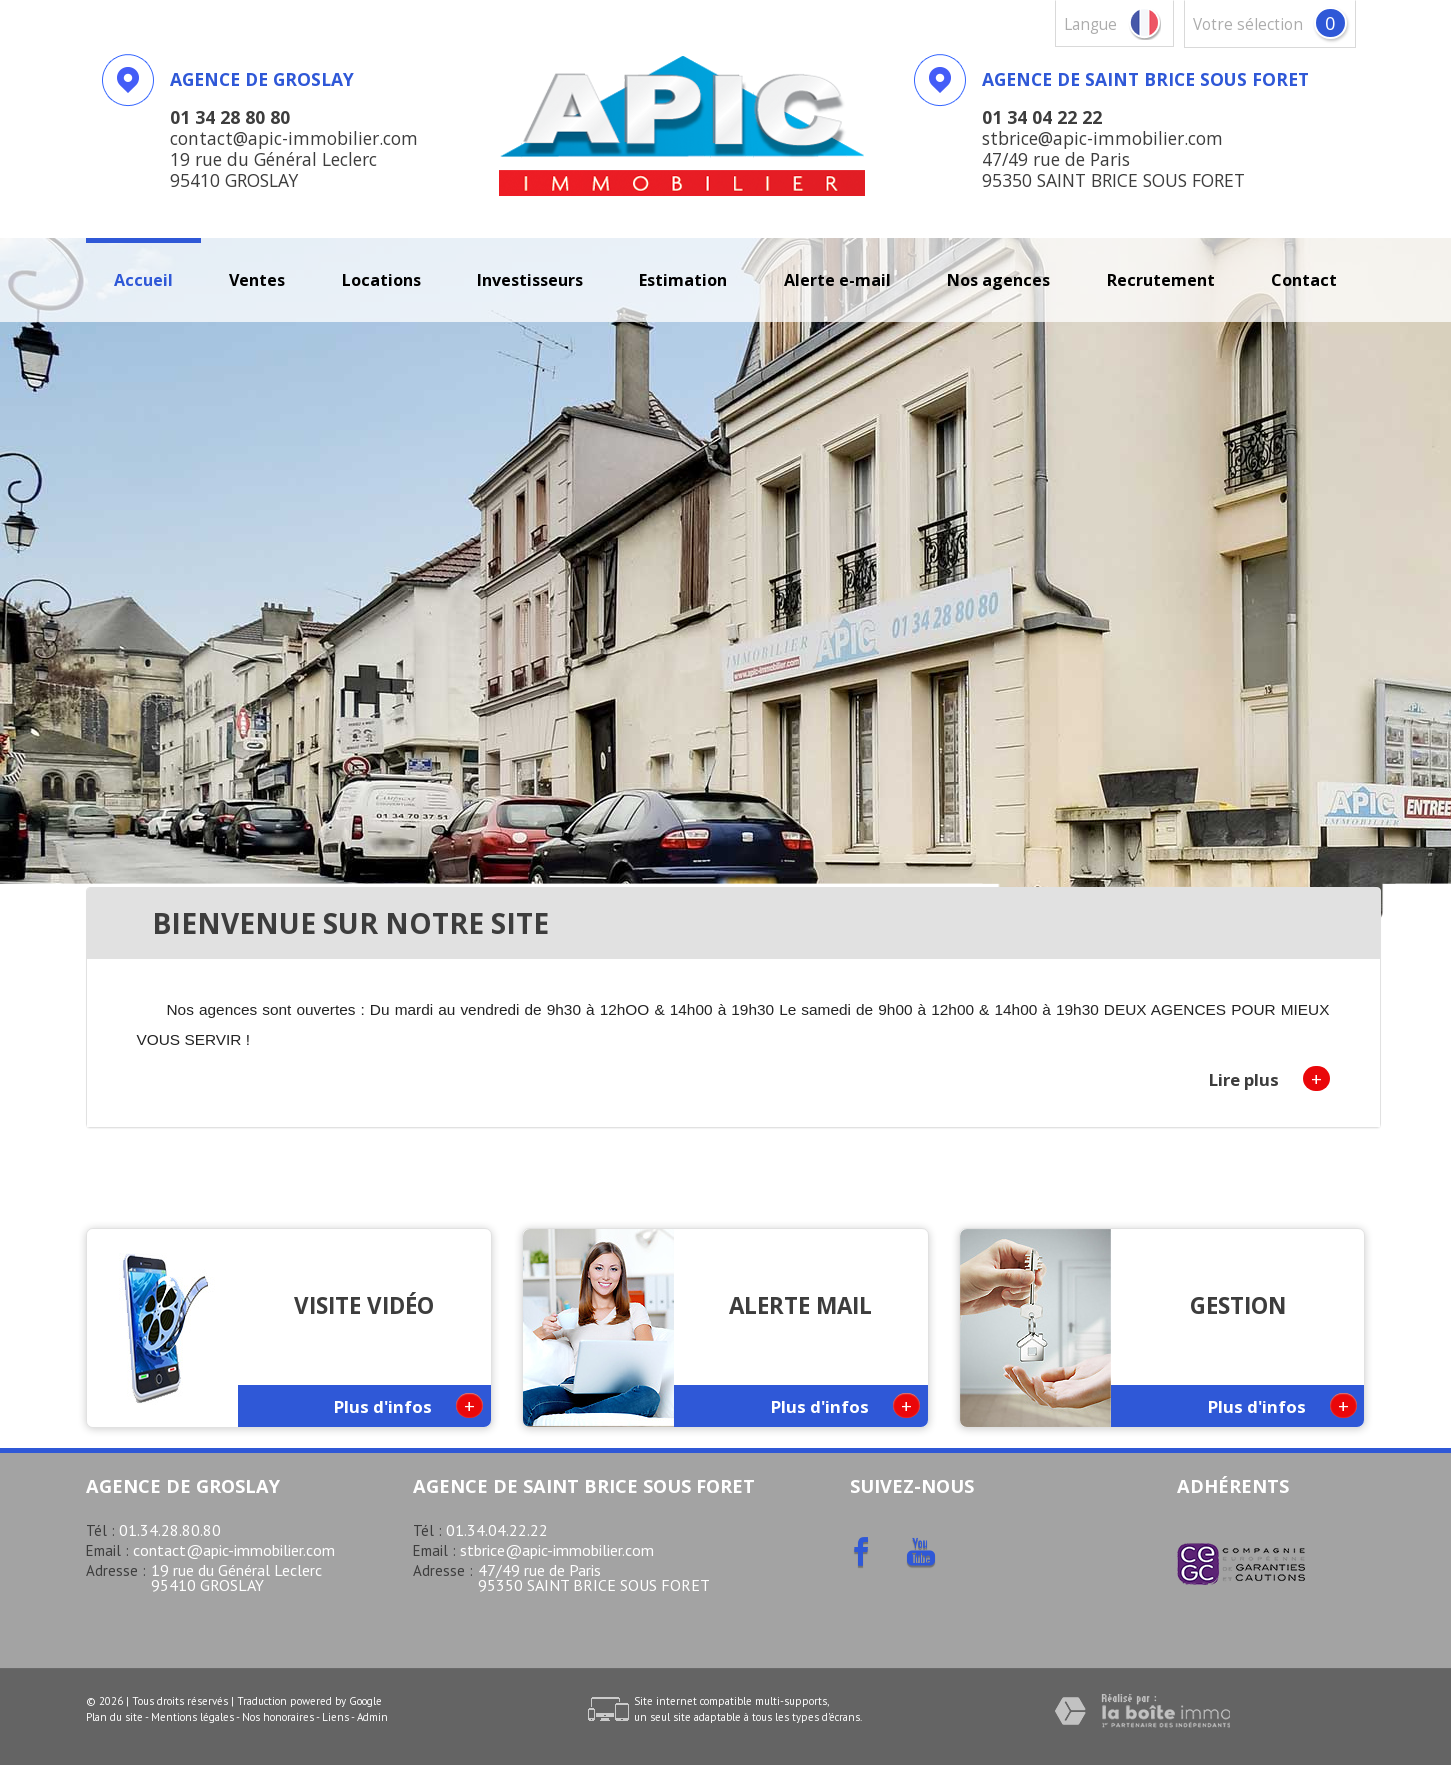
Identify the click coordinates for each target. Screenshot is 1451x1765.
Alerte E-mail (837, 280)
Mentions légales (192, 1717)
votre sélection (1248, 24)
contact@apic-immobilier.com (234, 1550)
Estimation (683, 280)
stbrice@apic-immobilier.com (557, 1550)
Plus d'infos (408, 1405)
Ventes (257, 280)
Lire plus (1269, 1078)
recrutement (1161, 280)
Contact (1304, 280)
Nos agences (998, 280)
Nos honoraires (278, 1717)
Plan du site (114, 1717)
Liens (335, 1717)
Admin (372, 1717)
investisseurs (530, 280)
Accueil (143, 280)
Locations (381, 280)
